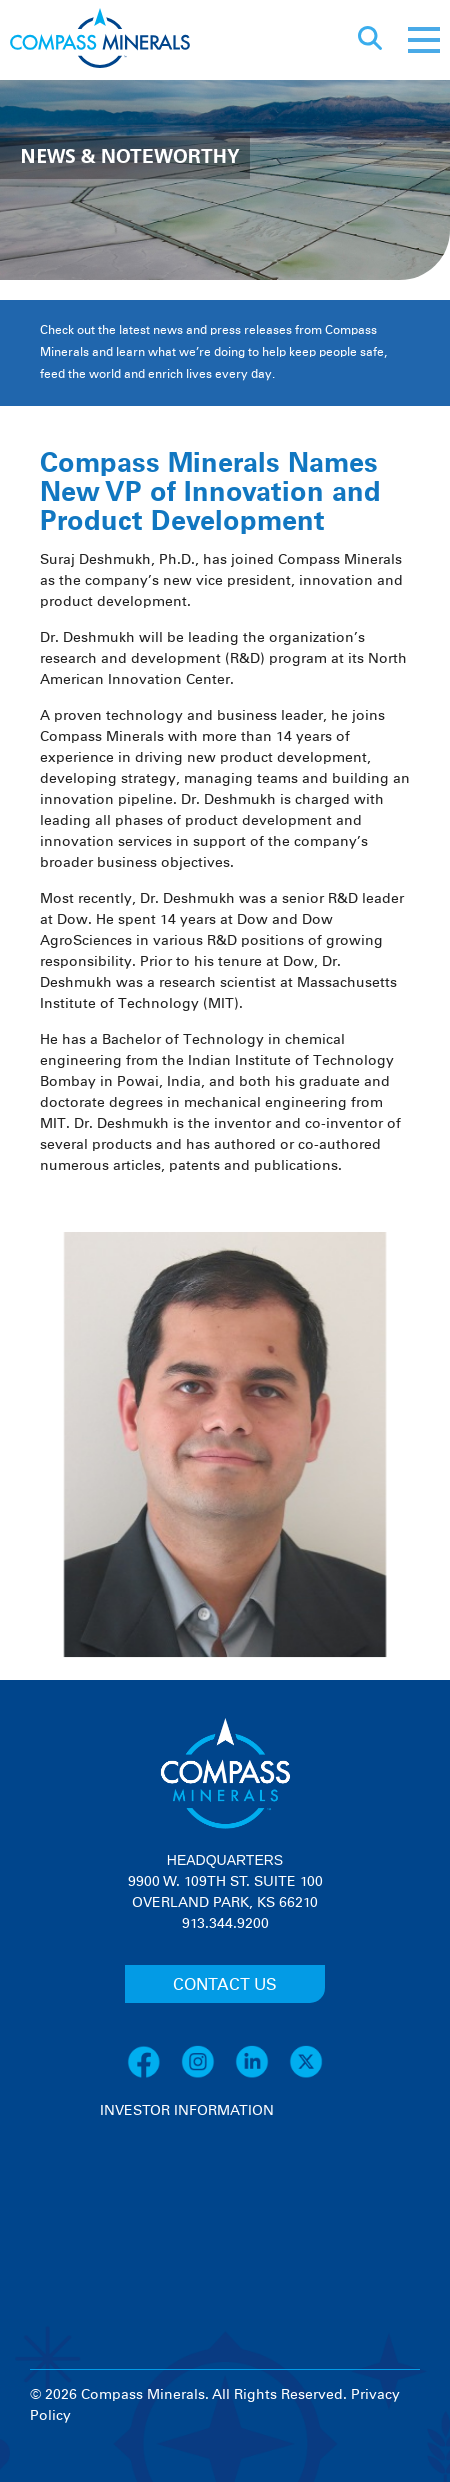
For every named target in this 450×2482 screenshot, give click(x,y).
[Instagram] (208, 2075)
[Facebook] (154, 2075)
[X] (306, 2075)
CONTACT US (225, 1985)
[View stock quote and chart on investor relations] (192, 2196)
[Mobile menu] (424, 40)
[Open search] (370, 40)
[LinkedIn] (262, 2075)
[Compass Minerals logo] (100, 40)
